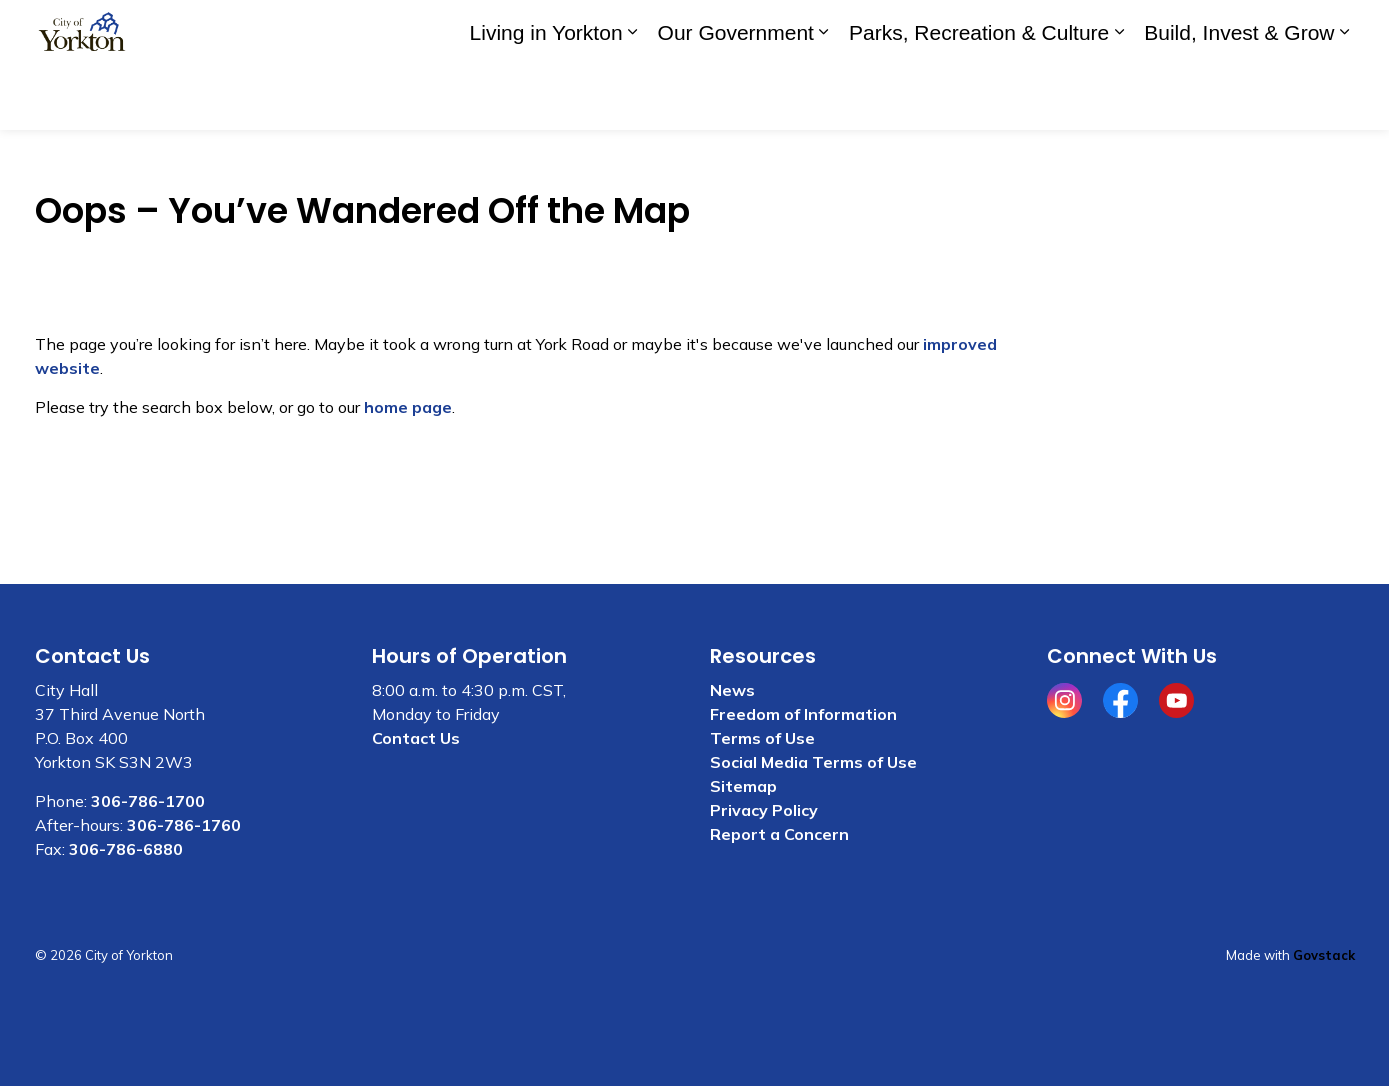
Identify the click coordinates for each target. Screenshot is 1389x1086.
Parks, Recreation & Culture (979, 97)
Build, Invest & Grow (1239, 97)
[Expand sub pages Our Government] (824, 97)
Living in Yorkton (546, 97)
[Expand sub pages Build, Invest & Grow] (1345, 97)
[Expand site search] (1335, 32)
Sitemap (743, 786)
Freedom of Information (803, 714)
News (732, 690)
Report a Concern (779, 834)
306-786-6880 (126, 849)
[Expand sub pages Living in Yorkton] (633, 97)
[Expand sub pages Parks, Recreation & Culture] (1119, 97)
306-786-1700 (148, 801)
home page (408, 407)
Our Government (736, 97)
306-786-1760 (184, 825)
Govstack (1324, 955)
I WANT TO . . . (1222, 33)
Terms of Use (762, 738)
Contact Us (1090, 32)
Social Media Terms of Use (813, 762)
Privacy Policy (764, 810)
